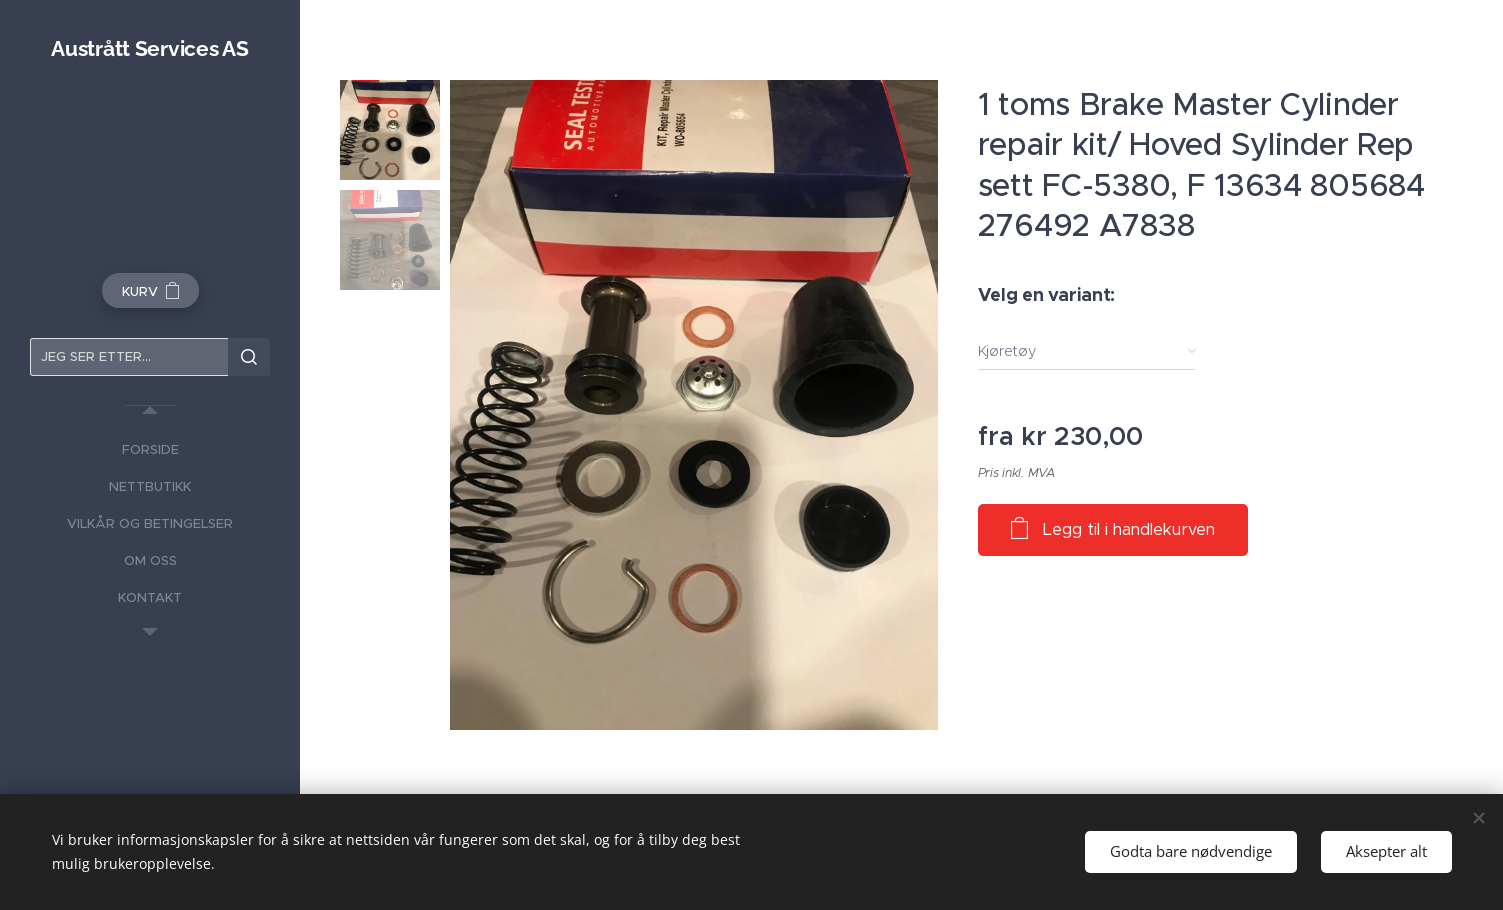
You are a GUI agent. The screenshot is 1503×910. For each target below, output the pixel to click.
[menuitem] (150, 449)
